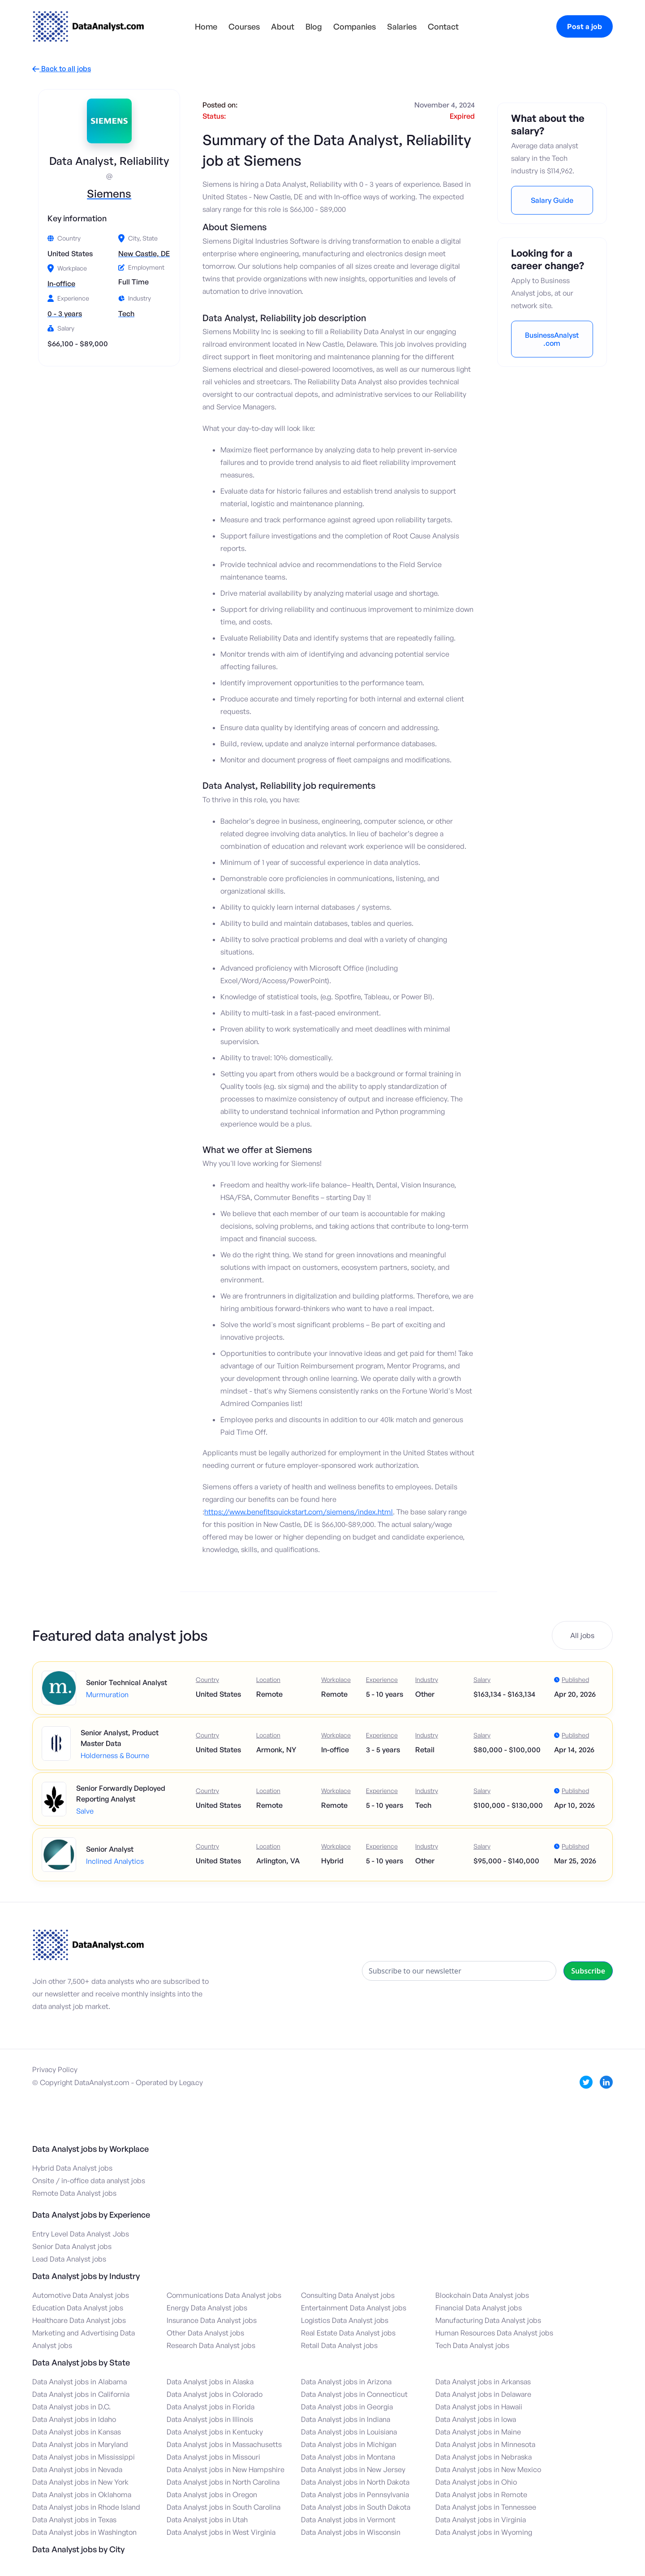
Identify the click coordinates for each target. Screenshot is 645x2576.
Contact (443, 26)
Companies (354, 26)
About (282, 26)
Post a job (584, 26)
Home (206, 26)
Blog (313, 26)
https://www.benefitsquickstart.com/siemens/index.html (298, 1511)
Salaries (402, 26)
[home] (88, 26)
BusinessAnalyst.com (552, 339)
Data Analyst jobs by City (78, 2549)
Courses (244, 26)
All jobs (582, 1635)
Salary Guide (552, 200)
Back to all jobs (61, 68)
